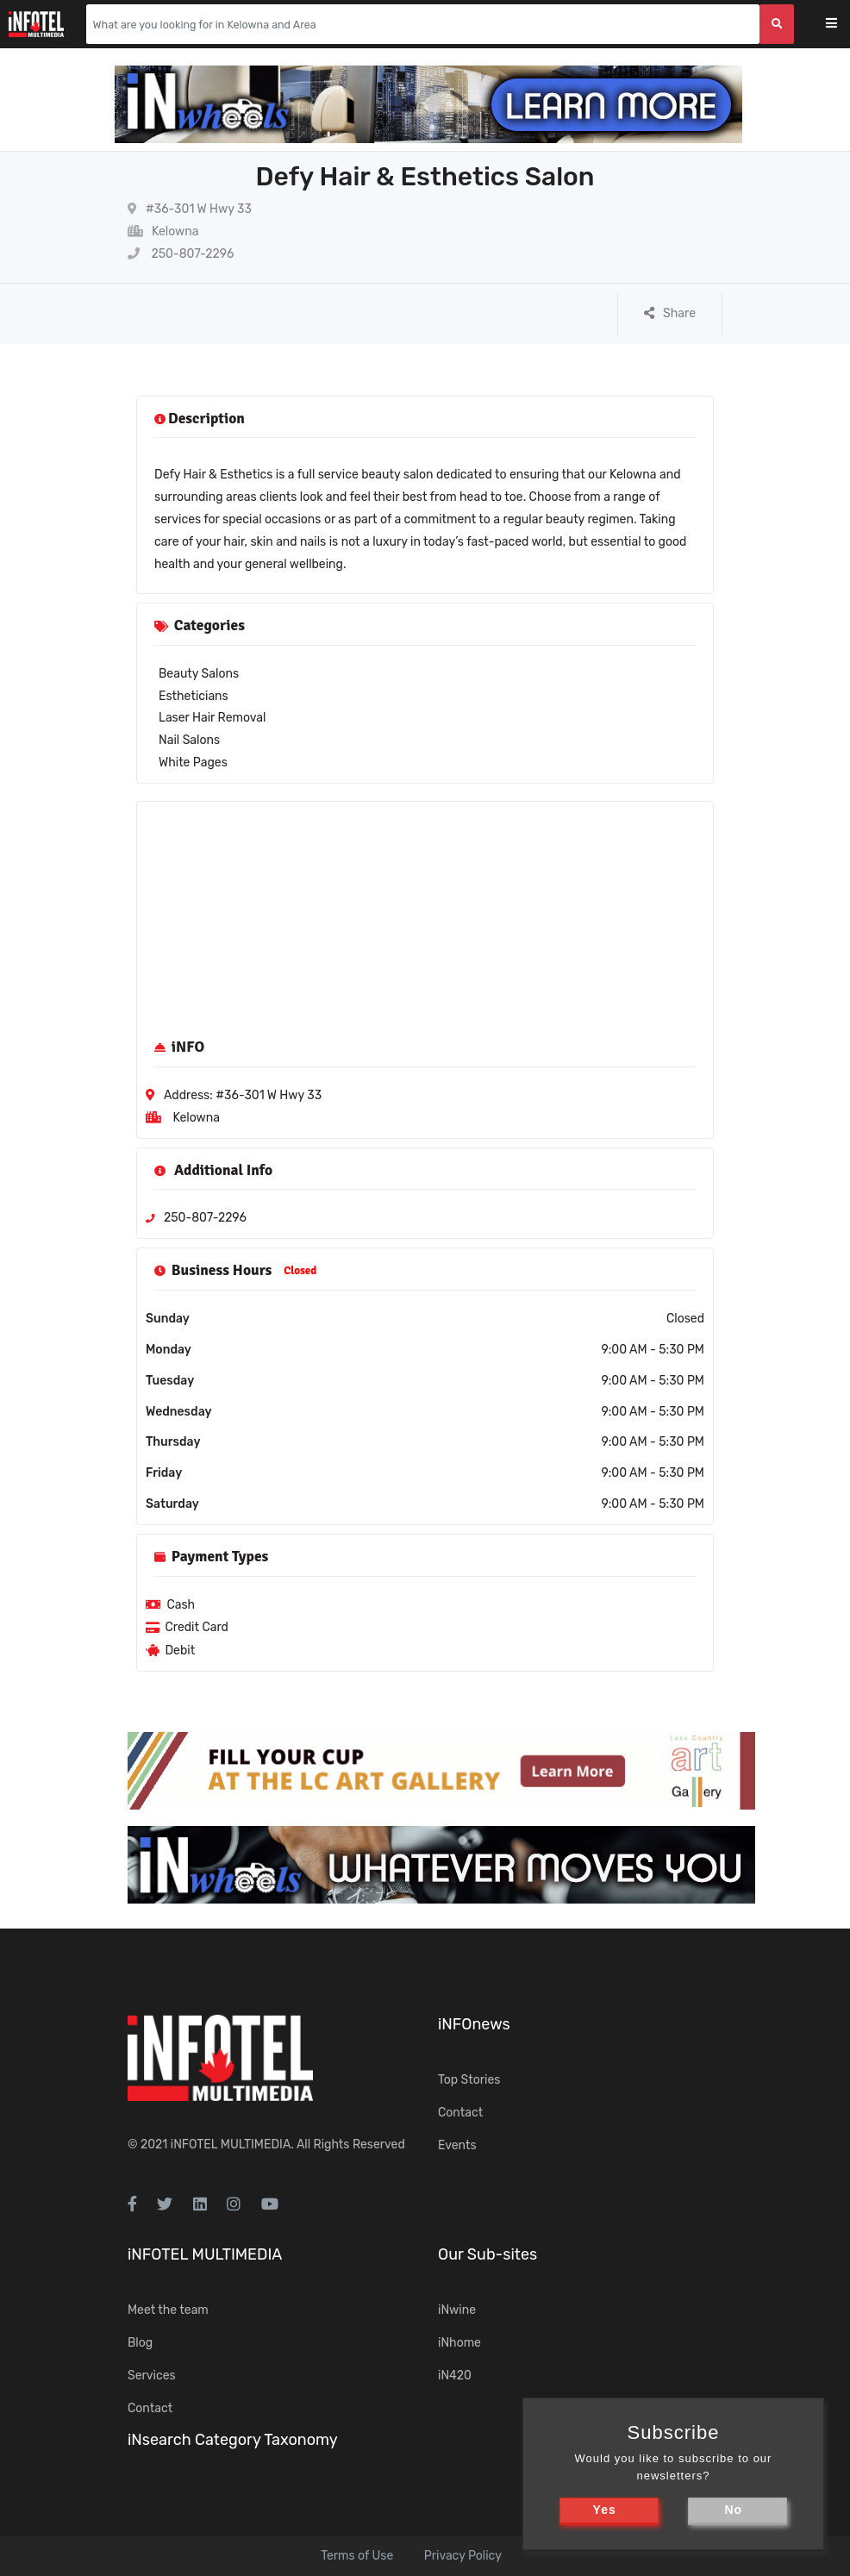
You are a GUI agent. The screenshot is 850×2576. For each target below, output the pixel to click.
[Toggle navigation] (842, 25)
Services (152, 2375)
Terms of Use (357, 2555)
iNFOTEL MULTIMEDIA (231, 2144)
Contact (460, 2112)
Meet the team (168, 2310)
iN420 (455, 2375)
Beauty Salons (199, 673)
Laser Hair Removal (212, 717)
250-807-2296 (181, 254)
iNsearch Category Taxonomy (233, 2439)
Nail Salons (189, 740)
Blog (140, 2342)
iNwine (457, 2310)
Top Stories (469, 2080)
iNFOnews (474, 2024)
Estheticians (193, 696)
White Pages (193, 762)
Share (670, 313)
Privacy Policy (463, 2555)
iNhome (459, 2342)
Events (457, 2145)
